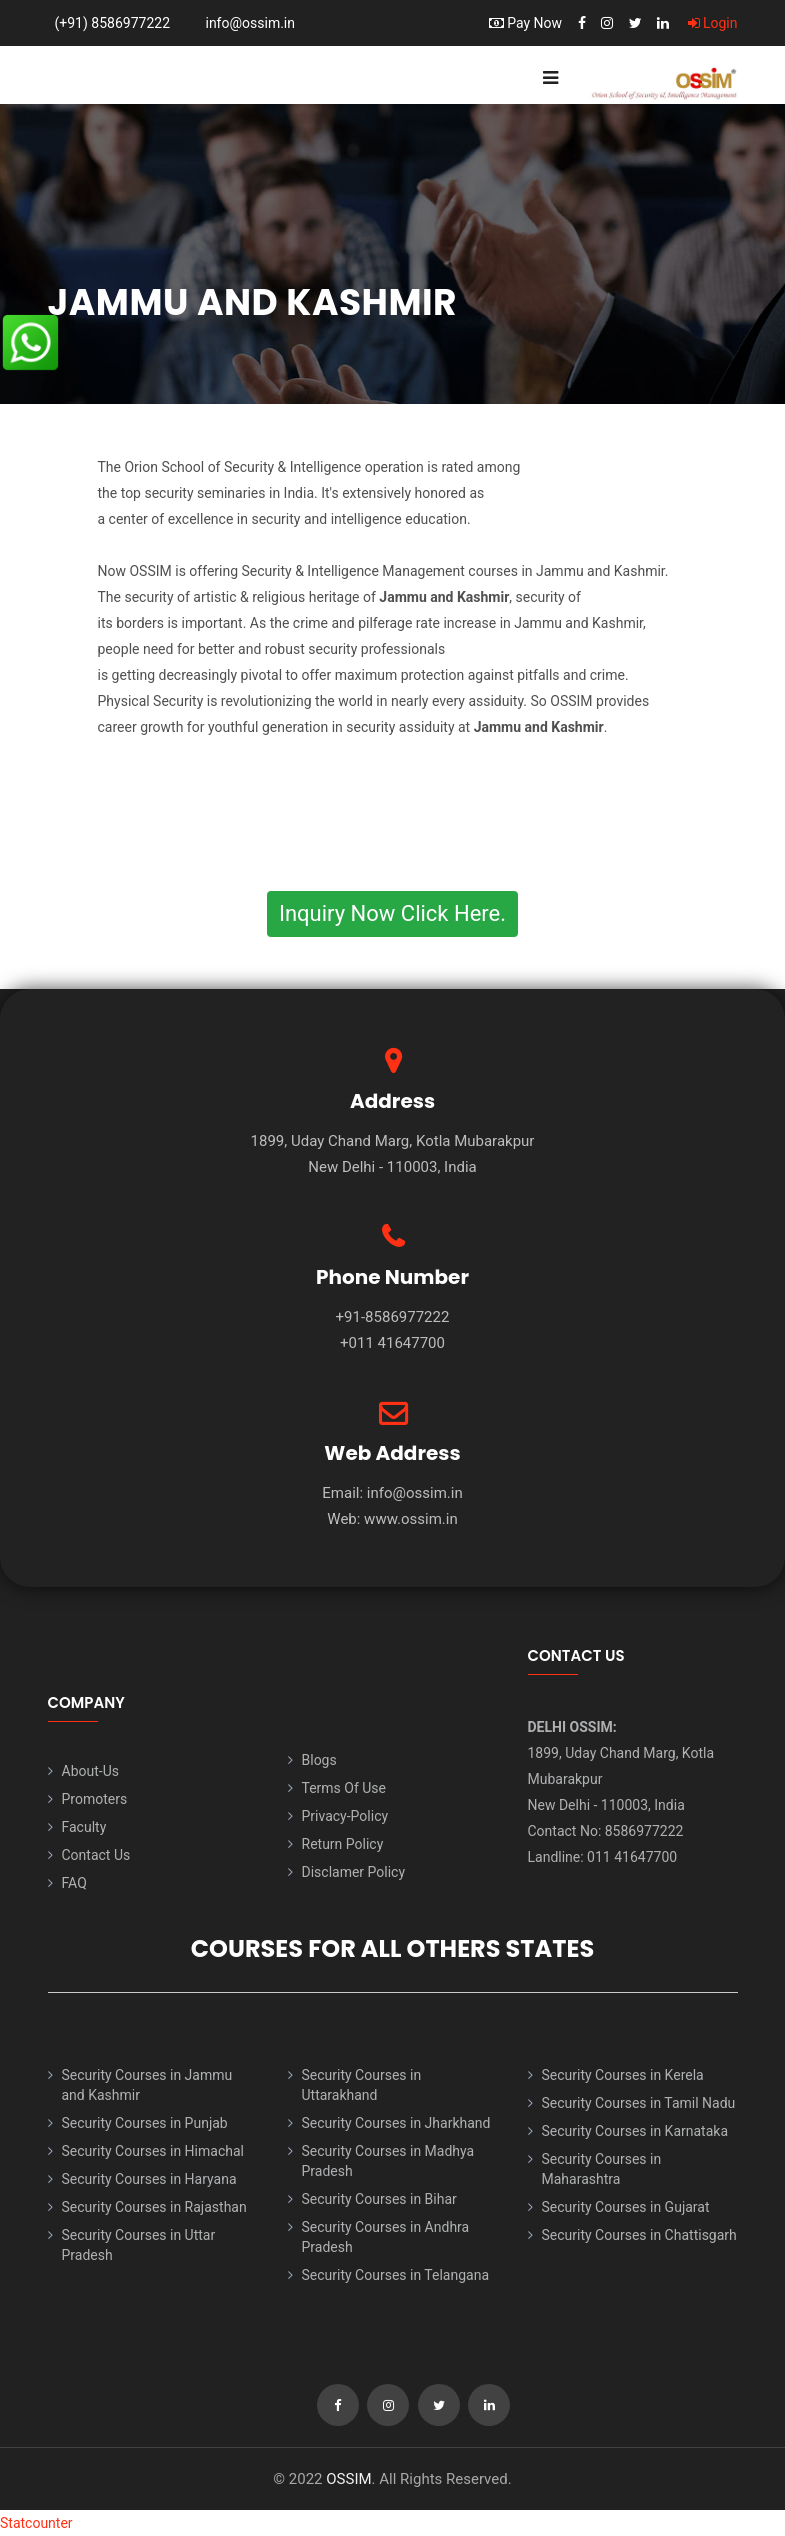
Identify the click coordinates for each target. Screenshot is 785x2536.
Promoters (95, 1799)
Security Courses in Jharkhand (396, 2123)
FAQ (74, 1883)
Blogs (319, 1760)
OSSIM (348, 2479)
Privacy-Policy (345, 1816)
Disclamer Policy (354, 1872)
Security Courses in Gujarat (626, 2207)
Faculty (84, 1827)
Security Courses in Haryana (149, 2179)
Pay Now (525, 23)
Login (713, 23)
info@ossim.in (250, 23)
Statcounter (36, 2523)
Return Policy (343, 1844)
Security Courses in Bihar (379, 2199)
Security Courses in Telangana (396, 2275)
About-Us (90, 1771)
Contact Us (96, 1855)
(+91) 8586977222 (113, 23)
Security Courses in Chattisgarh (639, 2235)
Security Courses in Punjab (145, 2123)
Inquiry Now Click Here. (392, 913)
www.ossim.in (411, 1519)
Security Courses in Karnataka (635, 2131)
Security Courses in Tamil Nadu (639, 2103)
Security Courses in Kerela (623, 2075)
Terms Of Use (344, 1788)
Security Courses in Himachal (153, 2151)
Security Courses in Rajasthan (154, 2207)
